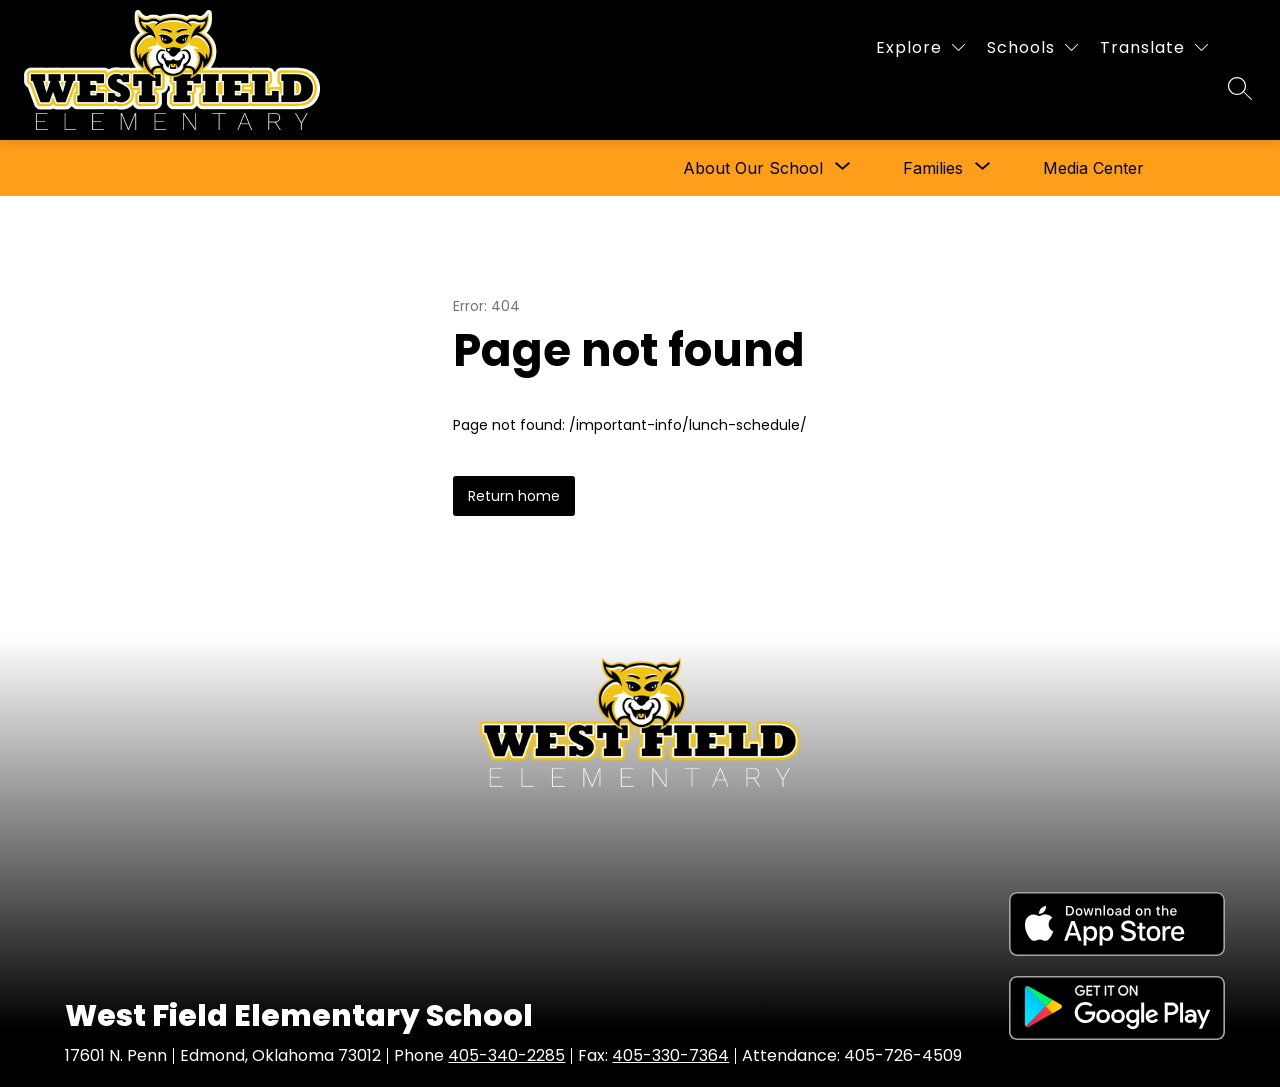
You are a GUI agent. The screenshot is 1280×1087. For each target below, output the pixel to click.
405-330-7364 (670, 1055)
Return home (514, 496)
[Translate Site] (1154, 47)
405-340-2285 (506, 1055)
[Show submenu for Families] (933, 168)
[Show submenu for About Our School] (753, 168)
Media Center (1093, 168)
